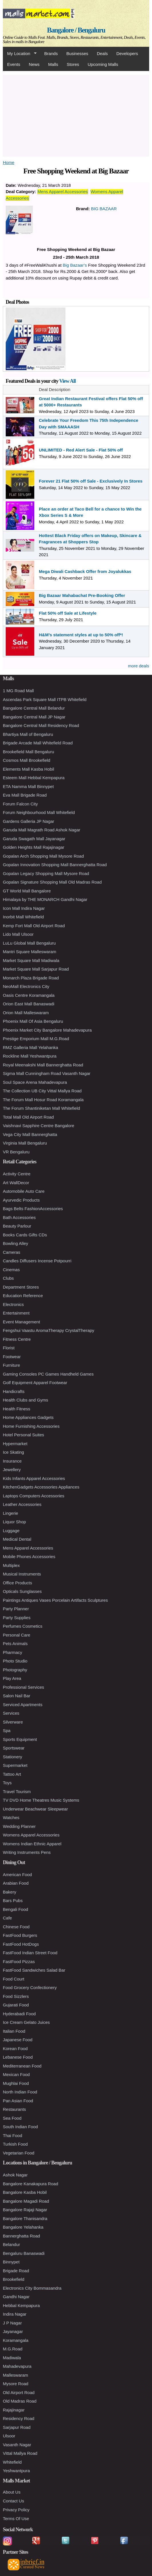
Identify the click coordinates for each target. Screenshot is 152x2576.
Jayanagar (13, 2331)
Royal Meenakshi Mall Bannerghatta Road (43, 1064)
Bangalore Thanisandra (25, 2218)
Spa (7, 1730)
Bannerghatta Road (21, 2235)
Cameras (11, 1252)
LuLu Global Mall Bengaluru (29, 943)
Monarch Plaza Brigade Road (31, 977)
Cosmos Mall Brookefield (26, 760)
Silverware (13, 1722)
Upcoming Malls (103, 64)
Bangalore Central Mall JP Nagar (34, 716)
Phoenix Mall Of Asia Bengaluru (33, 1021)
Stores (73, 64)
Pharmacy (12, 1652)
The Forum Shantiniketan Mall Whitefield (41, 1108)
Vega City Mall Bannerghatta (30, 1134)
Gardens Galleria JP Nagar (28, 821)
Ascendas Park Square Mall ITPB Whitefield (45, 699)
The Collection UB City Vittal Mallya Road (42, 1090)
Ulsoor (9, 2435)
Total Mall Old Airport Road (28, 1117)
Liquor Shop (14, 1521)
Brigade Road (16, 2270)
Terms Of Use (16, 2518)
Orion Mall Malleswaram (26, 1012)
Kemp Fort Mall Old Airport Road (34, 925)
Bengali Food (15, 1909)
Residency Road (18, 2418)
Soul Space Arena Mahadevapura (35, 1082)
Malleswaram (15, 2375)
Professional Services (23, 1687)
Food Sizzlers (16, 1996)
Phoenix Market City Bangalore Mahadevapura (47, 1030)
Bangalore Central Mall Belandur (34, 708)
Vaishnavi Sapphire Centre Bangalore (38, 1125)
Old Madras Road (20, 2401)
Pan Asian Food (18, 2100)
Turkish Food (15, 2144)
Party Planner (16, 1608)
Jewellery (12, 1469)
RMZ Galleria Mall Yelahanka (30, 1047)
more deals (138, 665)
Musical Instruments (22, 1573)
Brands (51, 53)
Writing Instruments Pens (27, 1852)
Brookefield (13, 2279)
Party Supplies (17, 1617)
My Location (20, 53)
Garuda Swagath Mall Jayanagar (34, 838)
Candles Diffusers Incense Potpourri (37, 1260)
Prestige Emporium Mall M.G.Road (36, 1038)
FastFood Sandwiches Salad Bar (34, 1970)
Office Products (17, 1582)
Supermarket (15, 1765)
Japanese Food (17, 2039)
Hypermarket (15, 1443)
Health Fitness (16, 1408)
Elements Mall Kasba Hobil (28, 769)
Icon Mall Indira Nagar (24, 908)
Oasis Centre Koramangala (29, 995)
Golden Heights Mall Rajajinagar (33, 847)
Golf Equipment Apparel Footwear (35, 1382)
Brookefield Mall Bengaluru (28, 751)
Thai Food (12, 2135)
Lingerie (10, 1513)
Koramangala (15, 2340)
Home (8, 162)
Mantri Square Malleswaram (29, 951)
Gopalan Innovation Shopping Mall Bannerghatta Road (55, 864)
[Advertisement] (76, 115)
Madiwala (12, 2357)
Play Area (12, 1678)
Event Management (21, 1321)
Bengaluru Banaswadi (24, 2253)
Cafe (7, 1917)
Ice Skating (13, 1452)
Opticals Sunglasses (22, 1591)
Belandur (11, 2244)
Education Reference (23, 1295)
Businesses (77, 53)
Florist (9, 1347)
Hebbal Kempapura (21, 2305)
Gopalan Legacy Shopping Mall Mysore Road (46, 873)
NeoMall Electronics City (26, 986)
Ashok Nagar (15, 2174)
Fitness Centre (17, 1339)
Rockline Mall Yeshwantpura (30, 1056)
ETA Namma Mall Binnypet (28, 786)
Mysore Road (15, 2383)
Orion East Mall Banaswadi (28, 1003)
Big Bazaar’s (75, 265)
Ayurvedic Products (21, 1200)
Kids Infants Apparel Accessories (34, 1478)
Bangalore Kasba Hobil (25, 2192)
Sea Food (12, 2118)
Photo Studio (15, 1660)
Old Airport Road (19, 2392)
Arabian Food (16, 1883)
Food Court (13, 1978)
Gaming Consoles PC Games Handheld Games (48, 1374)
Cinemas (11, 1269)
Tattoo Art (12, 1774)
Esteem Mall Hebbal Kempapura (34, 777)
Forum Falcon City (20, 803)
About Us (12, 2492)
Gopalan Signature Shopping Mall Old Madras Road (52, 882)
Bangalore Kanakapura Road (30, 2183)
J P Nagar (12, 2322)
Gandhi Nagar (16, 2296)
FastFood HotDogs (21, 1944)
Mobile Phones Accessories (29, 1556)
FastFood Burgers (20, 1935)
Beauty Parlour (17, 1226)
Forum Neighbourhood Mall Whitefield (39, 812)
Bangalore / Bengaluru (76, 30)
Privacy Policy (16, 2509)
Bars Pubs (13, 1900)
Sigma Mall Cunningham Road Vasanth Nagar (47, 1073)
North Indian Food (20, 2091)
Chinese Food (16, 1926)
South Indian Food (20, 2126)
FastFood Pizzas (19, 1961)
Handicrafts (14, 1391)
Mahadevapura (17, 2366)
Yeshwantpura (16, 2470)
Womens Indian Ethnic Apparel (32, 1843)
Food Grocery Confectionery (30, 1987)
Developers (127, 53)
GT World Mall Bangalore (27, 890)
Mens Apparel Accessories (62, 191)
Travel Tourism (17, 1791)
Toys (7, 1782)
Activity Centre (17, 1173)
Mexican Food (16, 2074)
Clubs (8, 1278)
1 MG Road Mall (18, 690)
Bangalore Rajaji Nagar (25, 2209)
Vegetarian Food (18, 2152)
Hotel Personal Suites (23, 1434)
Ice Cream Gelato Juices (26, 2022)
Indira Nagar (15, 2314)
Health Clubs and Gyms (25, 1400)
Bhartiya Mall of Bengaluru (28, 734)
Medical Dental (17, 1539)
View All (67, 381)
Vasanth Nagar (17, 2444)
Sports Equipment (20, 1739)
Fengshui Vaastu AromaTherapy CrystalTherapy (48, 1330)
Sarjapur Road (17, 2427)
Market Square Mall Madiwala (31, 960)
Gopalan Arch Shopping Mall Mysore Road (43, 856)
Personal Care (16, 1635)
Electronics (13, 1304)
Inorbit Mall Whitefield (23, 916)
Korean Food (15, 2048)
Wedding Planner (19, 1826)
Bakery (9, 1892)
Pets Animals (15, 1643)
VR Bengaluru (16, 1151)
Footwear (12, 1356)
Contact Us (13, 2500)
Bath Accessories (19, 1217)
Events (13, 64)
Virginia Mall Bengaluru (25, 1143)
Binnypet (11, 2261)
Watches (11, 1817)
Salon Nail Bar (16, 1695)
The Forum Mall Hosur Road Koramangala (43, 1099)
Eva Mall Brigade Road (25, 795)
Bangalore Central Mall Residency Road (41, 725)
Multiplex (11, 1565)
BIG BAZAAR (104, 208)
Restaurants (14, 2109)
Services (11, 1713)
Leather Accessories (22, 1504)
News (34, 64)
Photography (15, 1669)
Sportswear (14, 1747)
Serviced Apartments (22, 1704)
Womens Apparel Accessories (31, 1834)
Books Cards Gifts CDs (25, 1234)
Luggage (11, 1530)
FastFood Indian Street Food (30, 1952)
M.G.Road (12, 2348)
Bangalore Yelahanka (23, 2227)
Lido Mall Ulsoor (18, 934)
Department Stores (21, 1287)
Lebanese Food (18, 2057)
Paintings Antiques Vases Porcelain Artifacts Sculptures (55, 1600)
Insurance (12, 1461)
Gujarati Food (16, 2004)
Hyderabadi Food (19, 2013)
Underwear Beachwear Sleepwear (35, 1809)
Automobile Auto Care (24, 1191)
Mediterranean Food (22, 2065)
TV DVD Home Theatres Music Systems (41, 1800)
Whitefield (12, 2462)
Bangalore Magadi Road (26, 2201)
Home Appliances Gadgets (28, 1417)
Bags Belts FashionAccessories (33, 1208)
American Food (17, 1874)
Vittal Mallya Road (20, 2453)
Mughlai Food (16, 2083)
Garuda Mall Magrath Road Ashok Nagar (41, 829)
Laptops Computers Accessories (33, 1495)
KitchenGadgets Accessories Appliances (41, 1487)
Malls (53, 64)
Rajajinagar (14, 2409)
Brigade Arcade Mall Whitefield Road (38, 742)
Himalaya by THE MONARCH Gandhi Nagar (45, 899)
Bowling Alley (15, 1243)
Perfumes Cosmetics (22, 1626)
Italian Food (14, 2031)
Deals (102, 53)
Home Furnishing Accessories (31, 1426)
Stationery (12, 1756)
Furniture (11, 1365)
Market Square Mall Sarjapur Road (36, 969)
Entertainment (16, 1313)
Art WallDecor (16, 1182)
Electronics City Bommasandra (32, 2288)
